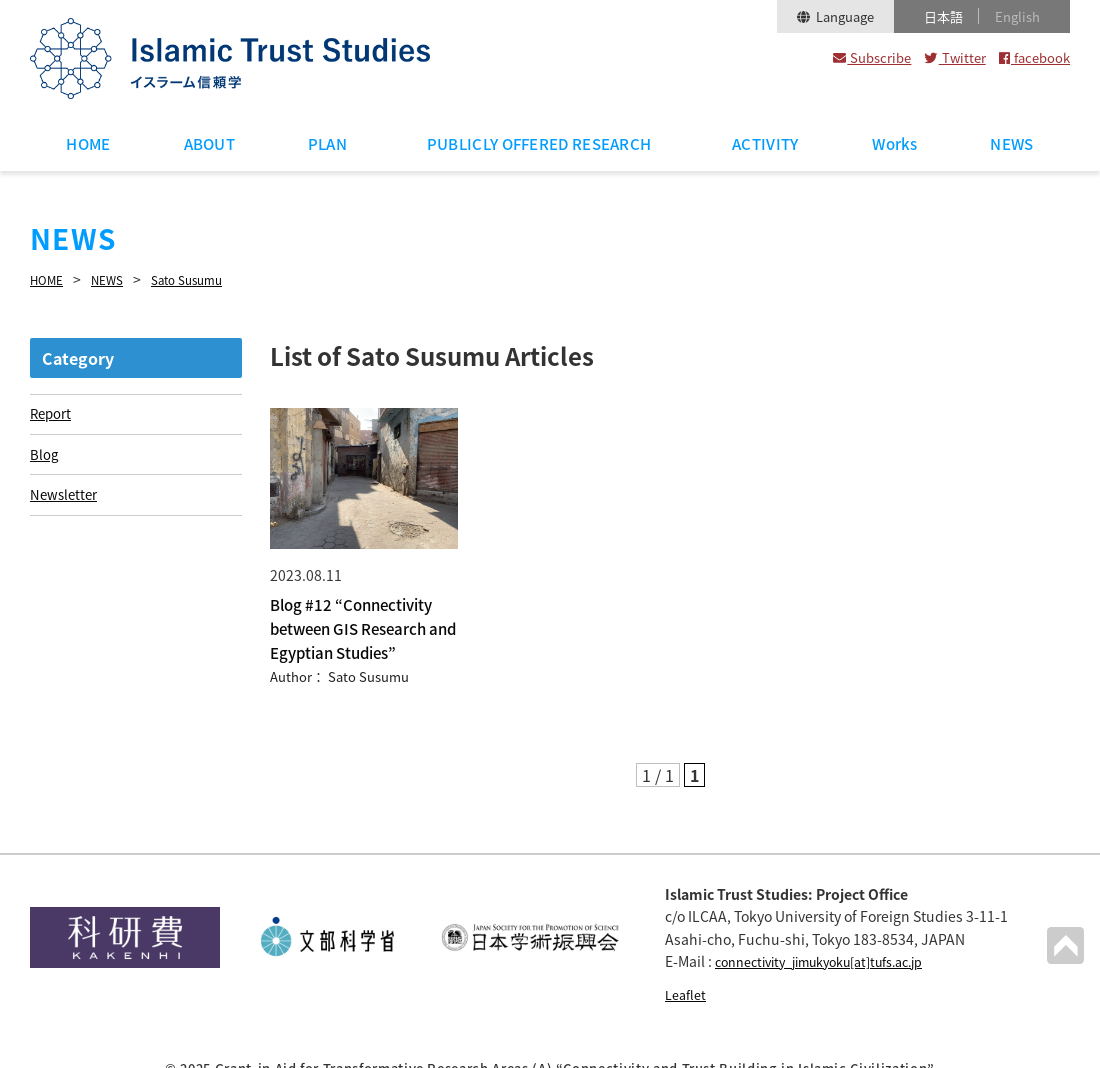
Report (52, 412)
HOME (88, 144)
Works (895, 144)
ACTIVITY (765, 144)
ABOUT (210, 144)
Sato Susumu (206, 279)
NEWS (1011, 144)
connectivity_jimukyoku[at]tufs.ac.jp (836, 931)
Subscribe (872, 57)
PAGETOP (1064, 944)
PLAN (327, 144)
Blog (44, 455)
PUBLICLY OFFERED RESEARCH (539, 144)
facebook (1034, 57)
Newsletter (65, 498)
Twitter (954, 57)
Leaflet (688, 964)
